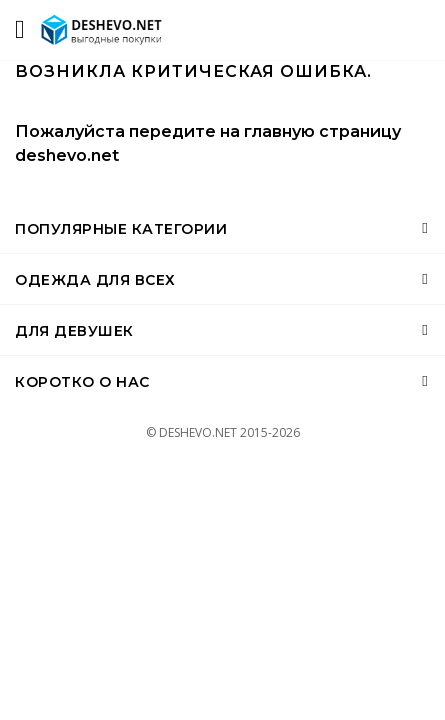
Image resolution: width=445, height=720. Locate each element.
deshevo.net (67, 155)
